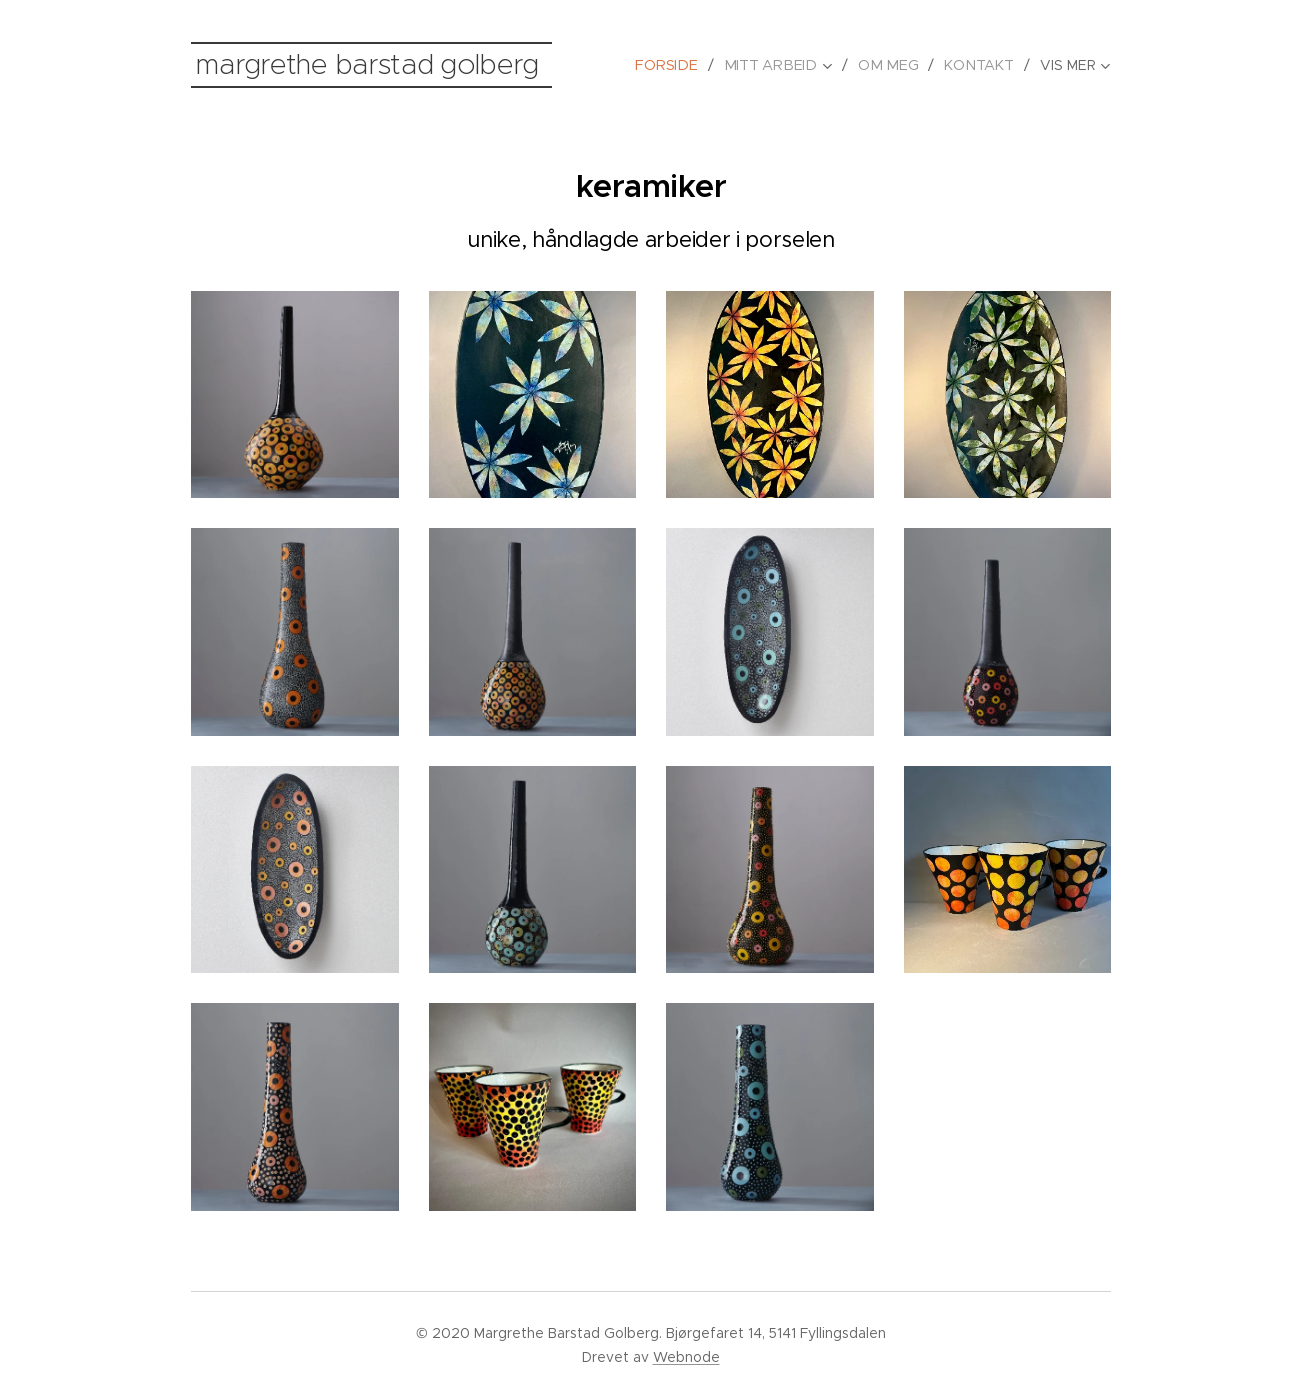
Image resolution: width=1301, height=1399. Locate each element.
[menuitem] (679, 65)
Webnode (686, 1357)
